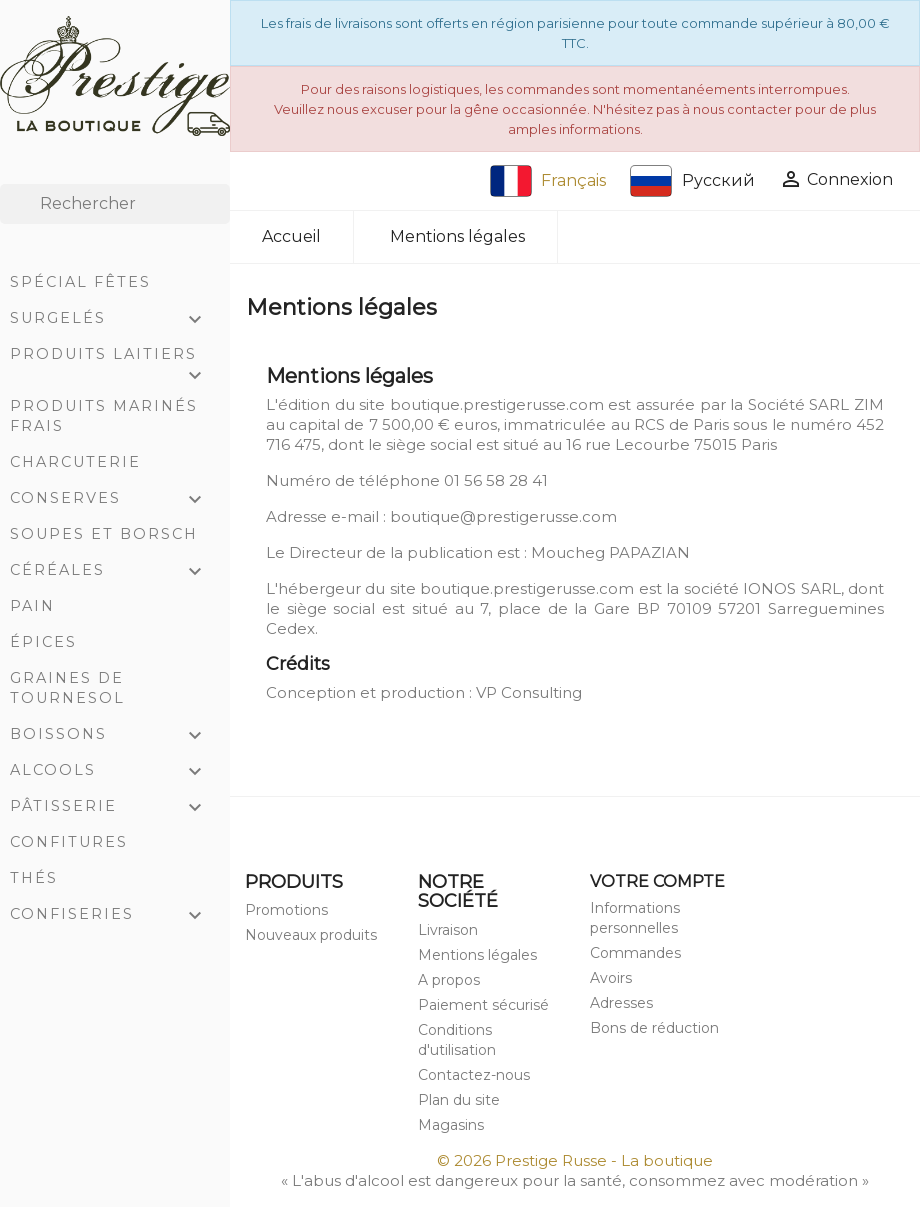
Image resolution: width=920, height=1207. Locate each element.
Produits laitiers (115, 358)
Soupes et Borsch (104, 534)
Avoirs (611, 978)
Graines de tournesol (67, 688)
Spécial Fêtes (80, 282)
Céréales (115, 572)
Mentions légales (477, 955)
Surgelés (115, 320)
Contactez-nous (474, 1075)
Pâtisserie (115, 808)
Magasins (451, 1125)
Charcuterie (75, 462)
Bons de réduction (654, 1028)
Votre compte (657, 881)
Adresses (621, 1003)
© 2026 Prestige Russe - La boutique (575, 1160)
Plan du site (459, 1100)
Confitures (69, 842)
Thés (34, 878)
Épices (43, 642)
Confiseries (115, 916)
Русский (692, 181)
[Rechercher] (115, 204)
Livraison (448, 930)
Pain (32, 606)
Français (548, 181)
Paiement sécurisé (483, 1005)
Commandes (635, 953)
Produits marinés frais (104, 416)
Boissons (115, 736)
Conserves (115, 500)
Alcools (115, 772)
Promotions (286, 910)
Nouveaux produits (311, 935)
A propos (449, 980)
